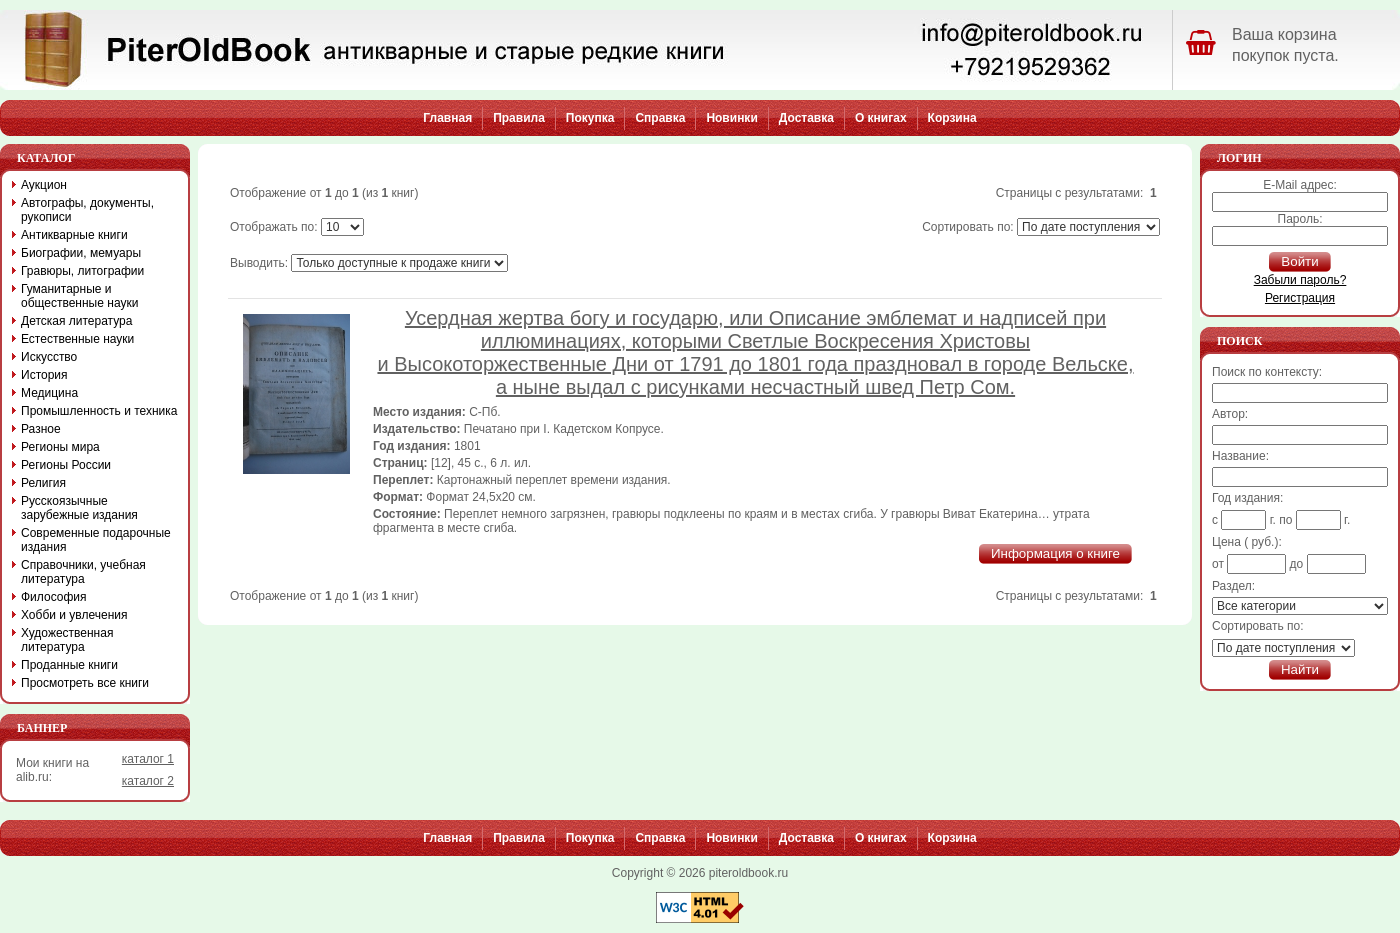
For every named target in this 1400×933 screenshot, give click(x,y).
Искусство (49, 357)
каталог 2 (148, 781)
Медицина (49, 393)
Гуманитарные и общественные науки (79, 296)
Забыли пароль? (1300, 280)
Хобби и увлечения (74, 615)
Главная (447, 118)
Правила (519, 118)
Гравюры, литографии (82, 271)
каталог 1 (148, 759)
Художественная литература (67, 640)
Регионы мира (60, 447)
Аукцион (44, 185)
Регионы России (66, 465)
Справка (660, 118)
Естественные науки (77, 339)
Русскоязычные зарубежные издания (79, 508)
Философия (54, 597)
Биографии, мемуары (81, 253)
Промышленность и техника (99, 411)
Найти (1300, 669)
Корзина (952, 118)
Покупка (590, 118)
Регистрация (1300, 298)
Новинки (731, 118)
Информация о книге (1055, 553)
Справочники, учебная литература (83, 572)
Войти (1299, 261)
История (44, 375)
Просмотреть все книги (85, 683)
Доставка (806, 118)
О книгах (881, 118)
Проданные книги (69, 665)
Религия (43, 483)
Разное (41, 429)
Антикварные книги (74, 235)
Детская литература (76, 321)
